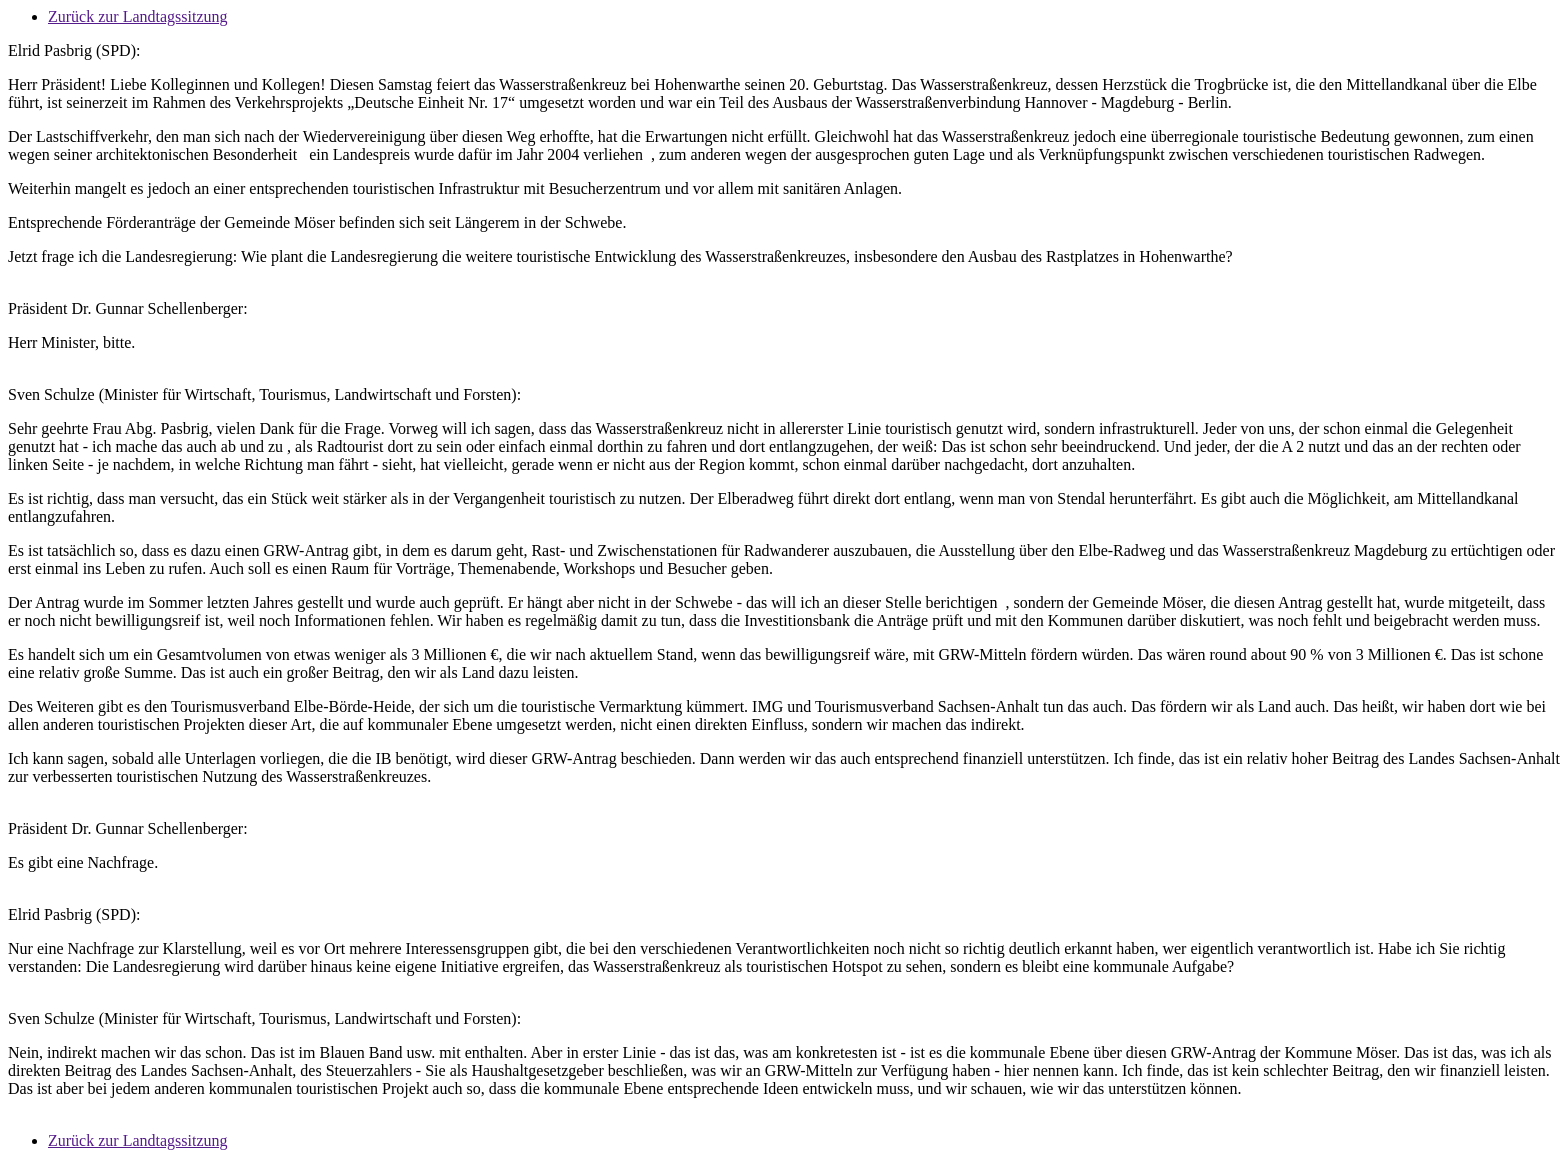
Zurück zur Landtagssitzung (138, 16)
